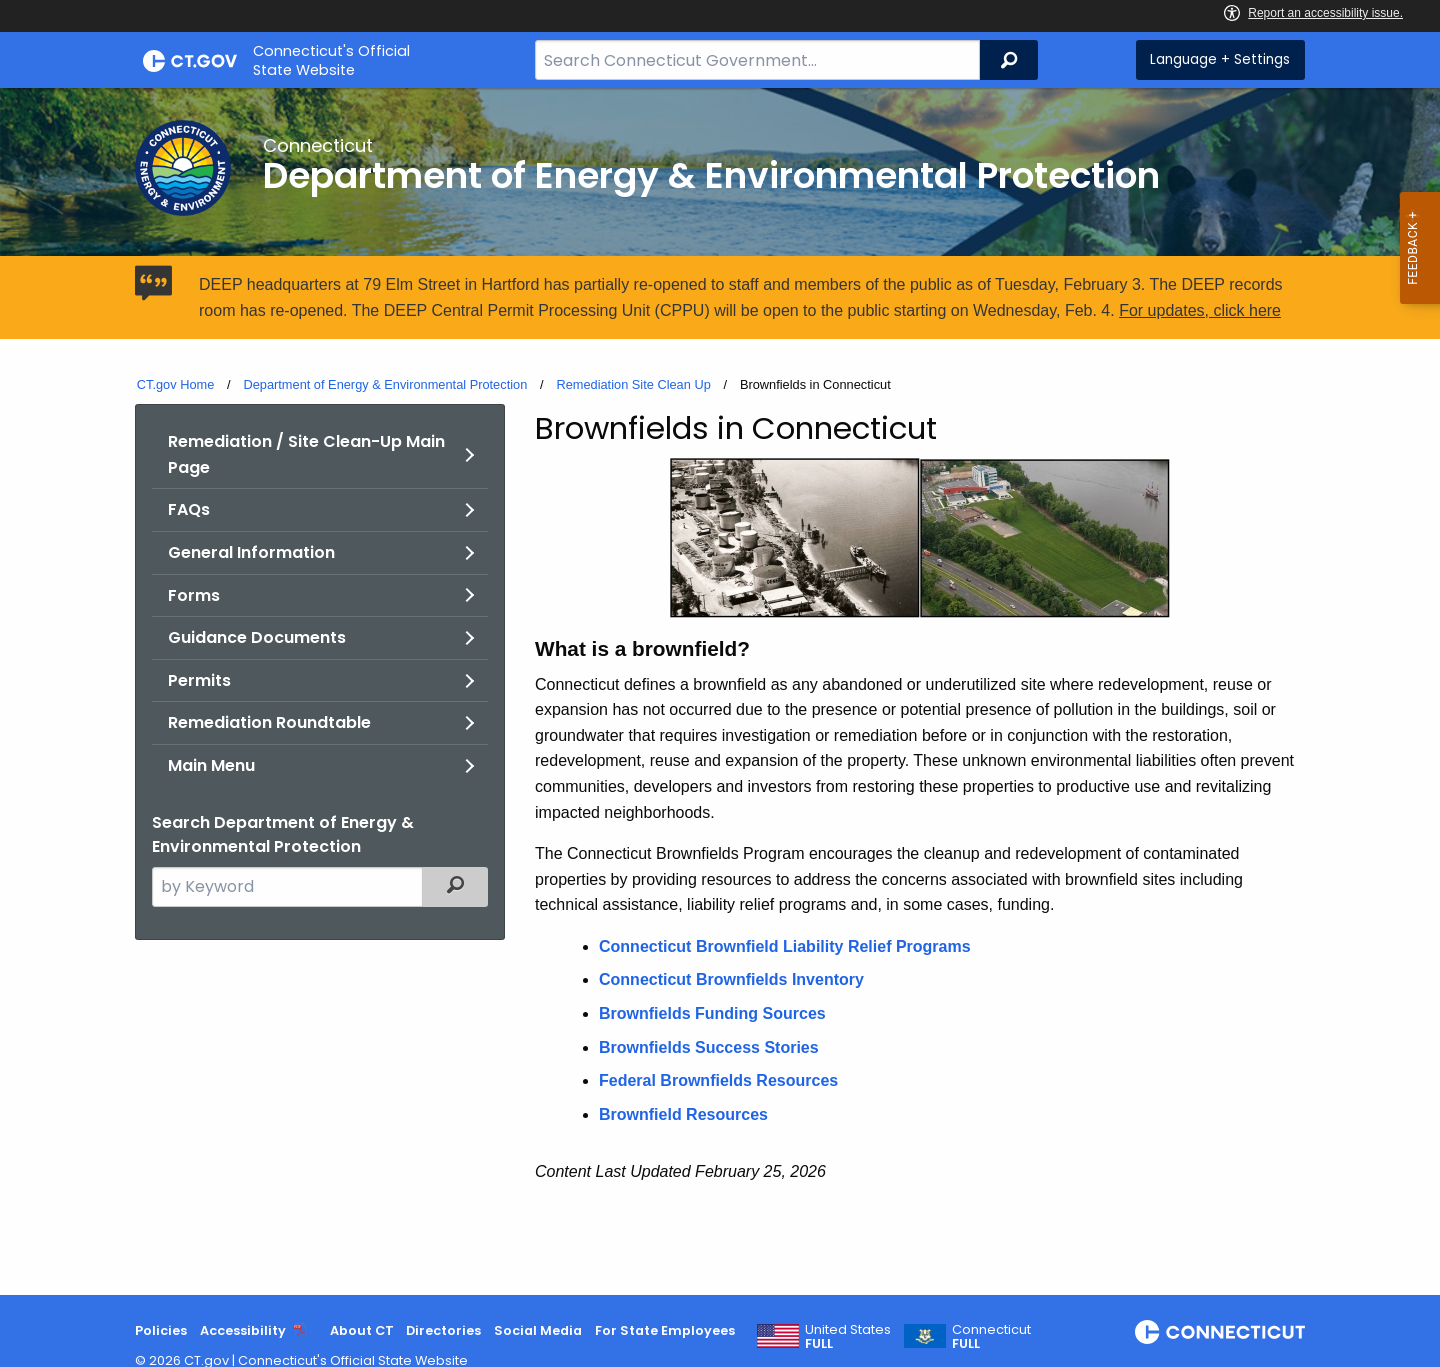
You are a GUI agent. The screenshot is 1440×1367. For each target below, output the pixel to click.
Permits (199, 680)
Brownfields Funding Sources (712, 1013)
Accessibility (243, 1330)
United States (848, 1337)
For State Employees (665, 1330)
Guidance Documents (257, 637)
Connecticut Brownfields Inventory (731, 979)
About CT (362, 1330)
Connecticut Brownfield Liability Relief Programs (785, 946)
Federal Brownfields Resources (718, 1080)
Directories (443, 1330)
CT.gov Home (176, 384)
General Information (251, 552)
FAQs (189, 509)
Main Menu (211, 765)
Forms (194, 595)
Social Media (538, 1330)
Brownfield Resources (683, 1114)
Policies (161, 1330)
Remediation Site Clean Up (633, 384)
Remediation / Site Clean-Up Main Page (306, 454)
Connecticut (991, 1337)
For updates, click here (1200, 310)
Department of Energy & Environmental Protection (385, 384)
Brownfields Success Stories (709, 1047)
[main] (720, 691)
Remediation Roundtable (269, 722)
